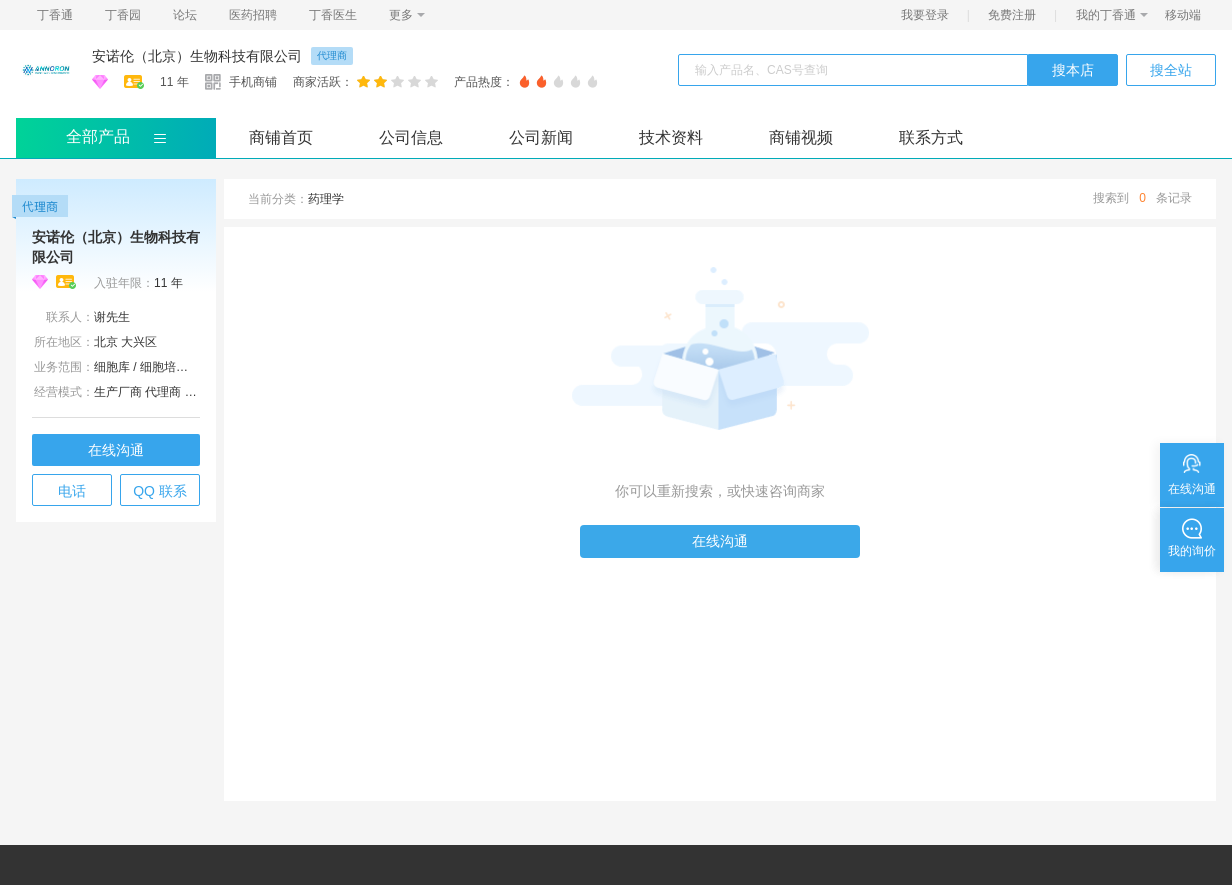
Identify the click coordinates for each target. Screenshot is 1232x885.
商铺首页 (281, 137)
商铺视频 (801, 137)
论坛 (185, 15)
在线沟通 (116, 450)
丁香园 (123, 15)
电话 (72, 491)
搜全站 (1171, 70)
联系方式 (931, 137)
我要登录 (925, 15)
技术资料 (671, 137)
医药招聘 (253, 15)
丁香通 (55, 15)
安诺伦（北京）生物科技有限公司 (197, 56)
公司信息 (411, 137)
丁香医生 (333, 15)
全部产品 (98, 136)
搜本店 (1073, 70)
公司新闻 (541, 137)
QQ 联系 (160, 491)
